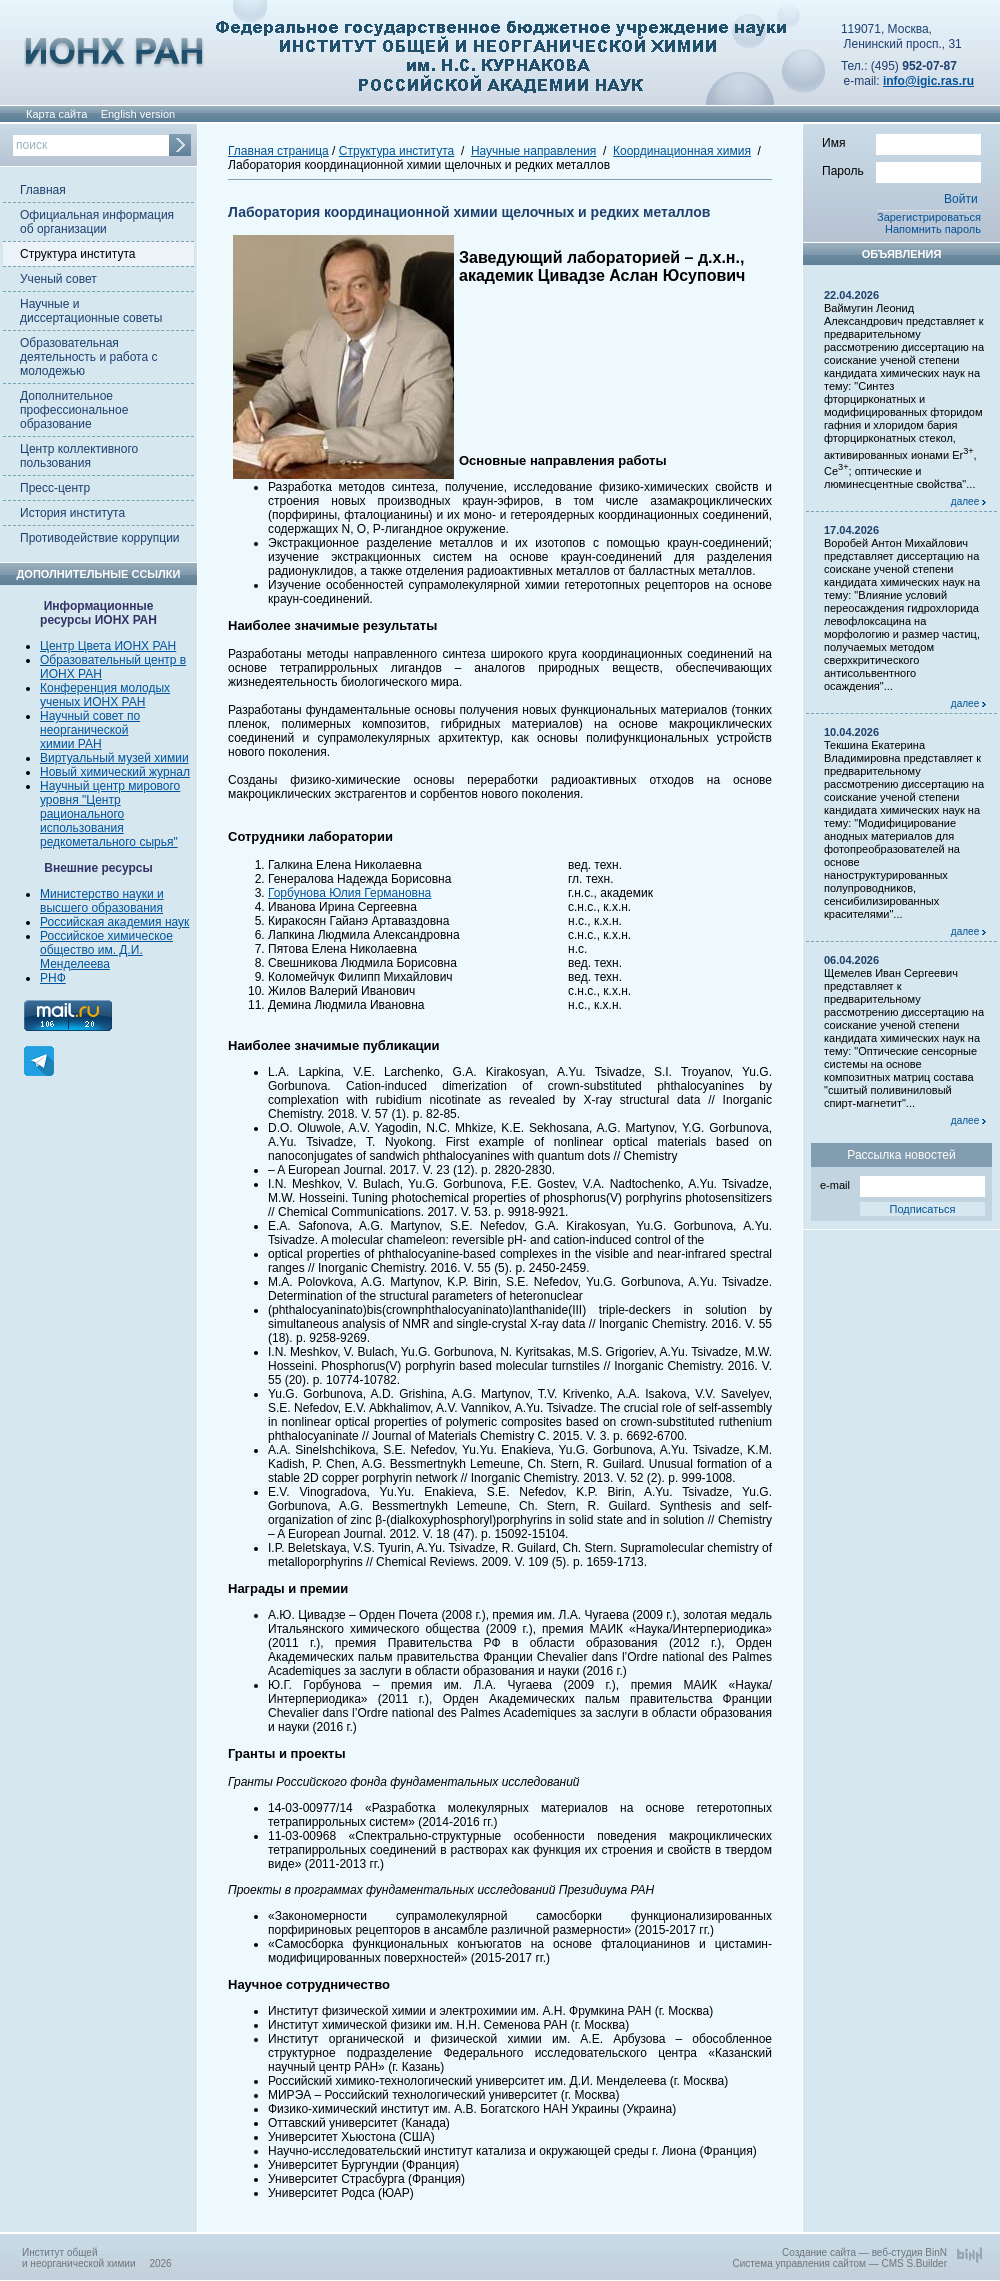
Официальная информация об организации (97, 222)
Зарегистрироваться (929, 217)
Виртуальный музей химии (114, 758)
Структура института (77, 254)
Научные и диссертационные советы (91, 311)
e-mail (902, 1183)
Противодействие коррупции (100, 538)
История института (72, 513)
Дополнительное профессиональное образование (74, 410)
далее (968, 501)
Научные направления (533, 151)
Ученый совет (58, 279)
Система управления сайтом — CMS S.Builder (839, 2263)
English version (138, 114)
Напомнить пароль (933, 229)
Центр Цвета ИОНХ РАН (108, 646)
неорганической (84, 730)
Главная (43, 190)
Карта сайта (56, 114)
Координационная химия (682, 151)
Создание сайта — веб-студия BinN (864, 2252)
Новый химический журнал (115, 772)
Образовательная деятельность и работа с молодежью (88, 357)
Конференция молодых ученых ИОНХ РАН (105, 695)
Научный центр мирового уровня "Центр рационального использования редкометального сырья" (110, 814)
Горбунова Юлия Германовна (349, 893)
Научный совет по (90, 716)
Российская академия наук (114, 922)
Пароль (901, 170)
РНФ (53, 978)
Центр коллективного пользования (79, 456)
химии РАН (71, 744)
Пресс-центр (55, 488)
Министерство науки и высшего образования (102, 901)
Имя (901, 142)
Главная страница (278, 151)
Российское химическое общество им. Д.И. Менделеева (106, 950)
